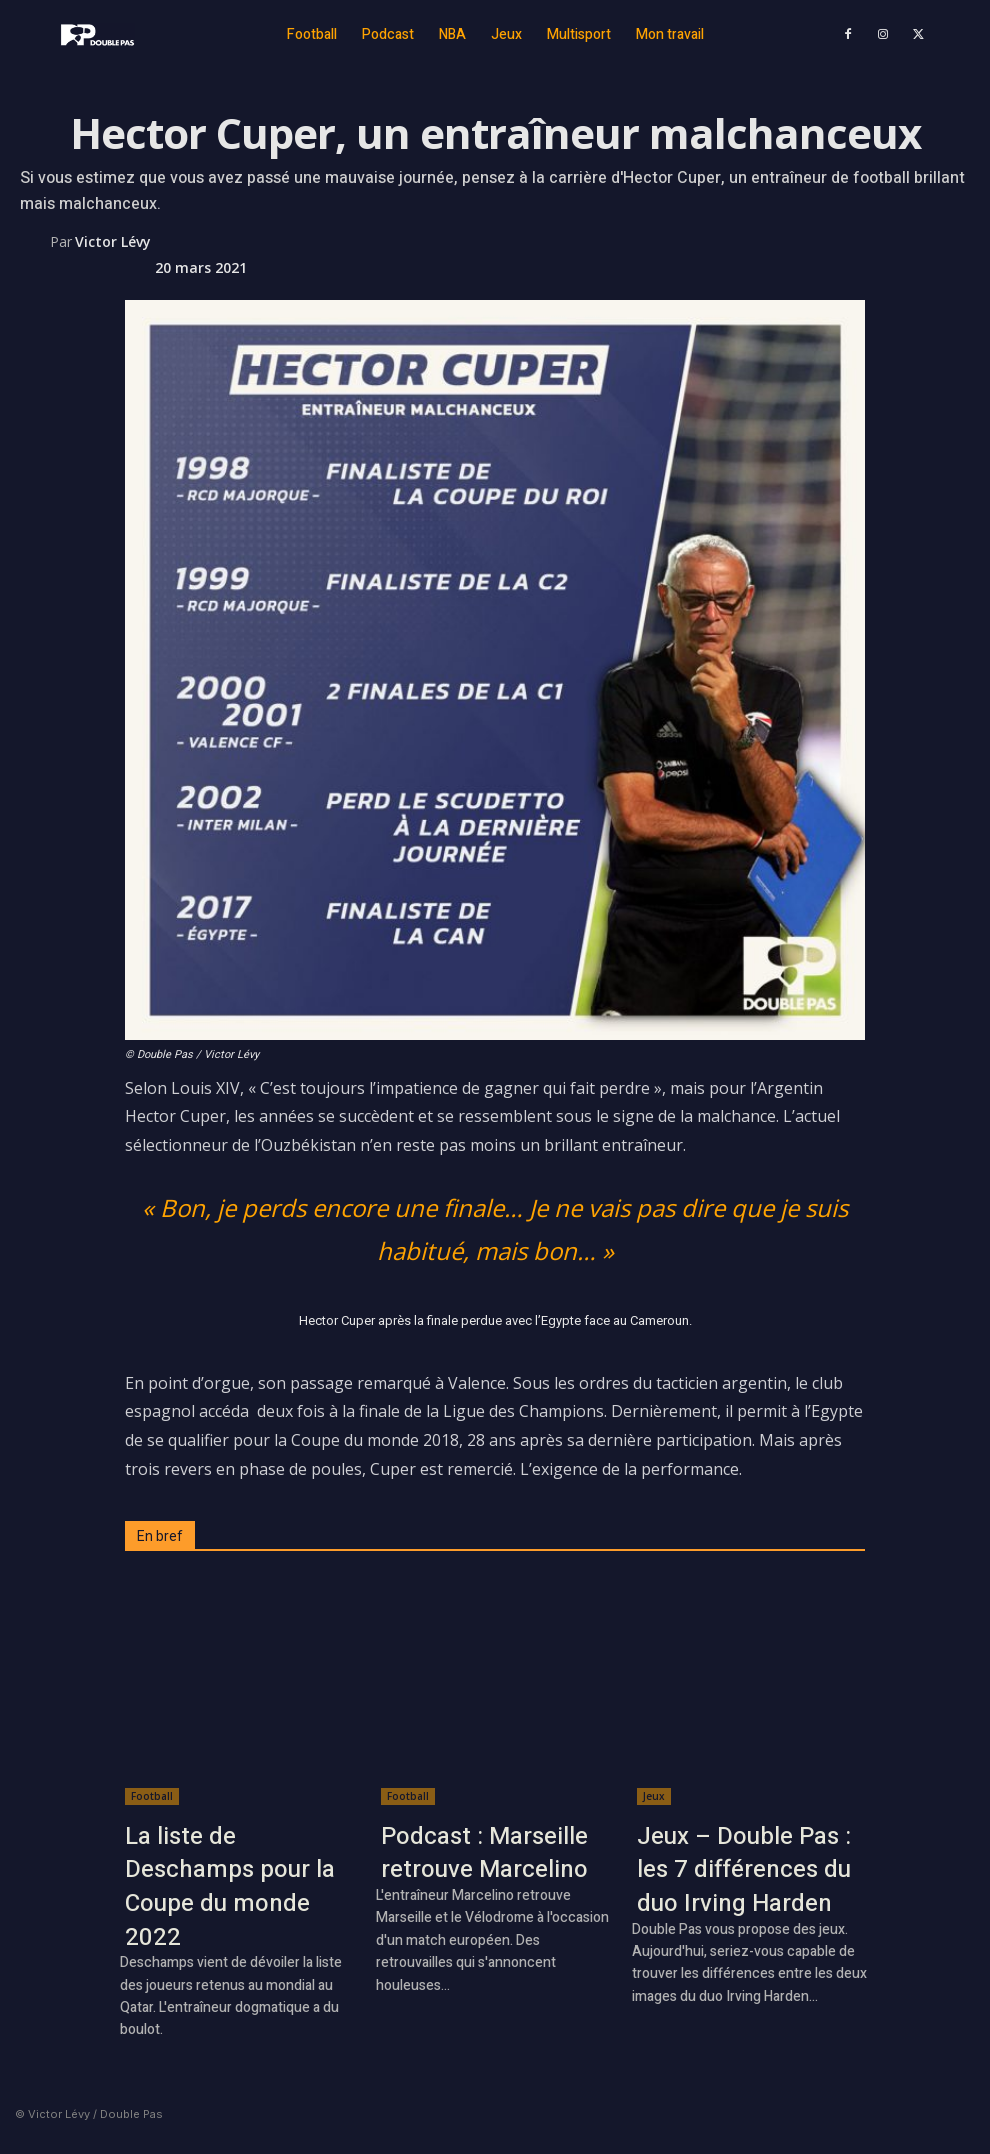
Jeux (654, 1796)
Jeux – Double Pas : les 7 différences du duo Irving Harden (744, 1870)
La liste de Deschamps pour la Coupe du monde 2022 (230, 1887)
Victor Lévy (113, 241)
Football (152, 1796)
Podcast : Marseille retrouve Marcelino (484, 1853)
